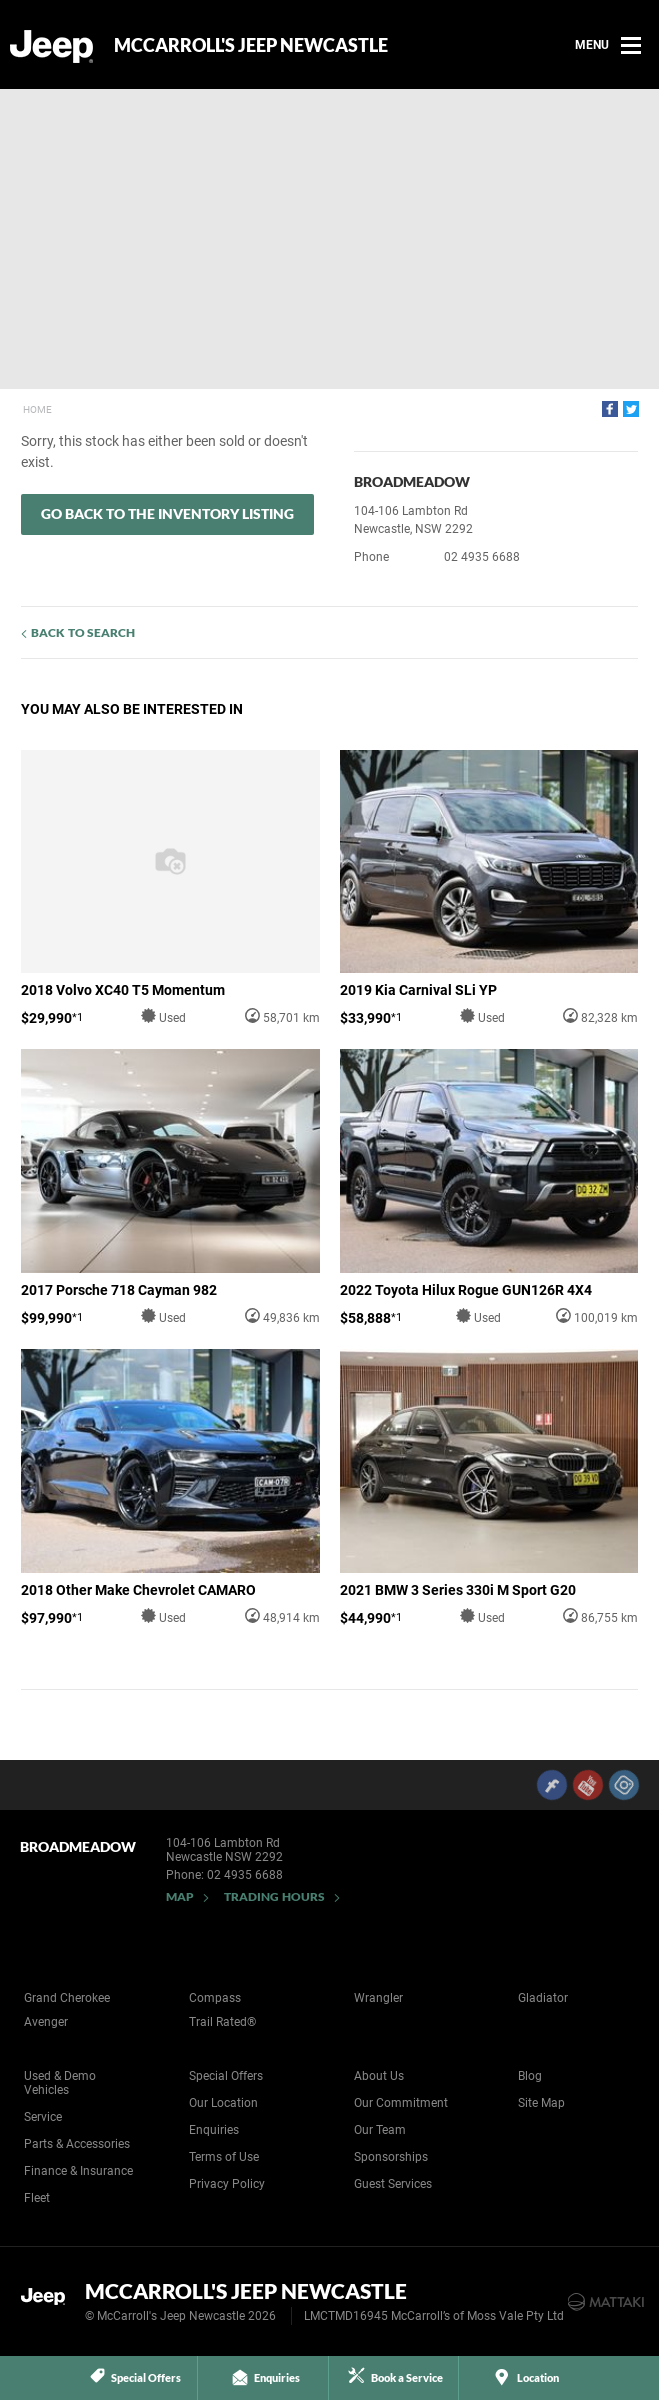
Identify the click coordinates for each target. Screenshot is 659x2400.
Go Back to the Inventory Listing (167, 513)
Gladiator (543, 1998)
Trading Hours (274, 1896)
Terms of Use (224, 2157)
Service (43, 2117)
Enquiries (214, 2130)
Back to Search (83, 632)
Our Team (380, 2130)
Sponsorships (391, 2157)
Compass (215, 1998)
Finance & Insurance (78, 2171)
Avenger (46, 2022)
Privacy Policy (227, 2184)
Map (180, 1896)
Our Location (223, 2103)
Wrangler (378, 1998)
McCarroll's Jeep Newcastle (251, 45)
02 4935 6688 (482, 557)
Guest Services (393, 2184)
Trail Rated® (222, 2022)
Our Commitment (401, 2103)
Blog (530, 2076)
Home (37, 409)
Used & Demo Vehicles (60, 2083)
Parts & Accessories (77, 2144)
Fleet (37, 2198)
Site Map (541, 2103)
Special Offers (226, 2076)
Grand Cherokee (67, 1998)
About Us (379, 2076)
